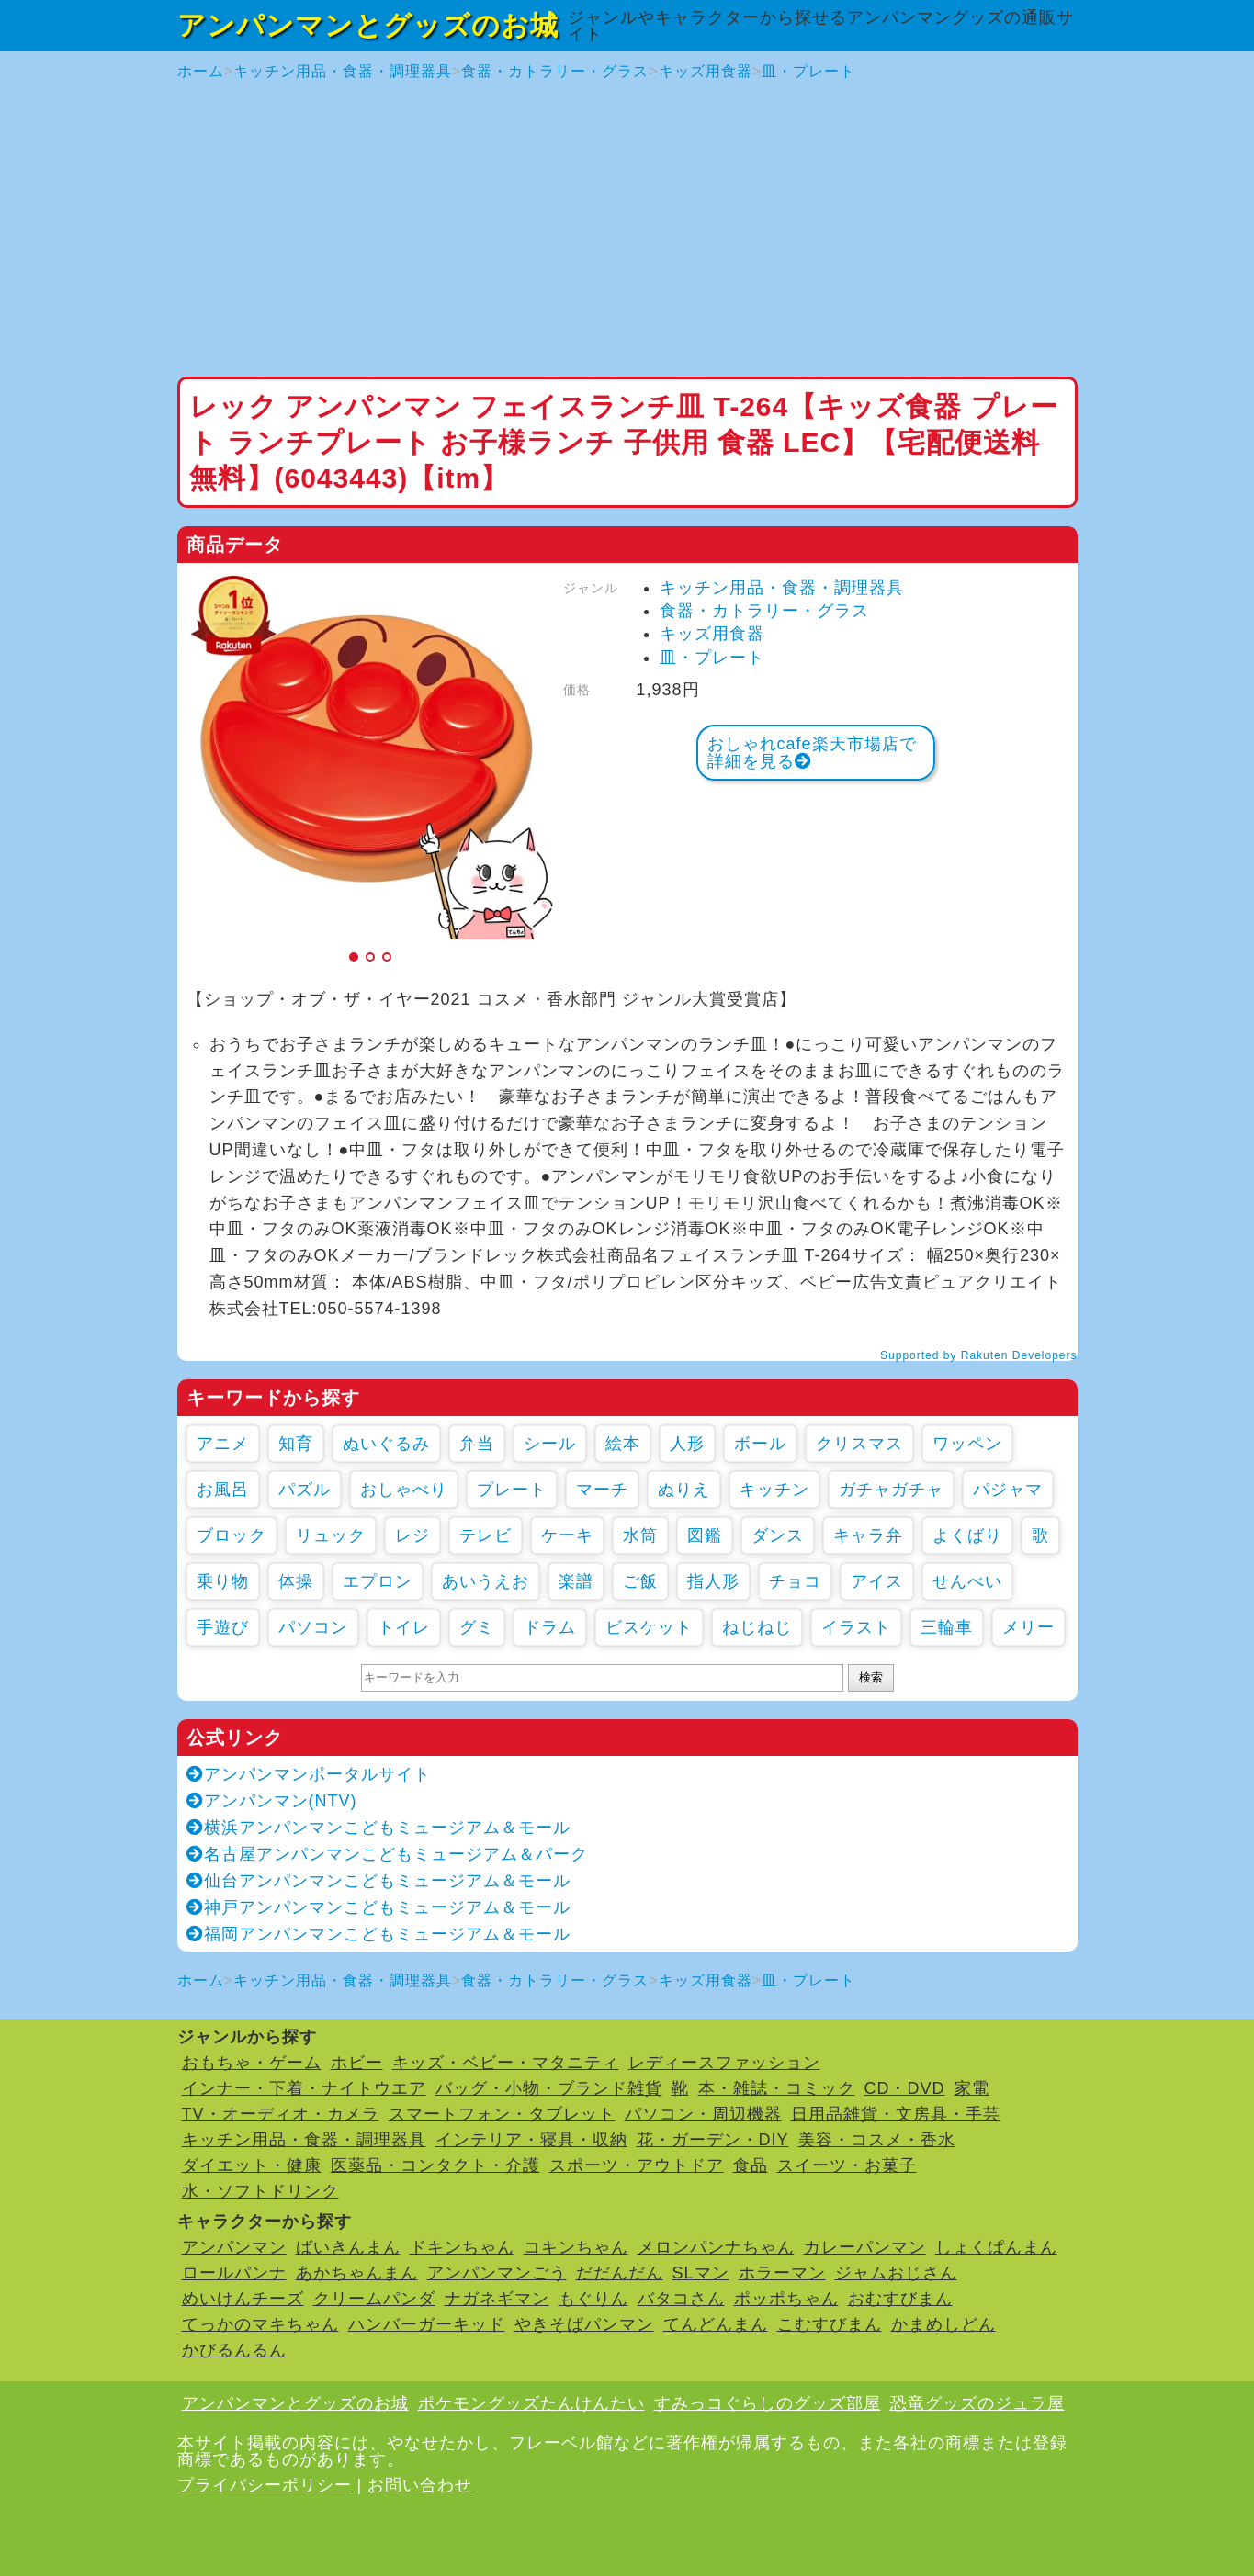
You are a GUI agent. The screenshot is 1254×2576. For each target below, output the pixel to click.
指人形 (713, 1581)
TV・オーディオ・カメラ (280, 2114)
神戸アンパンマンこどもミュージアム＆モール (378, 1907)
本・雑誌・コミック (776, 2088)
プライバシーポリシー (264, 2485)
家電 (972, 2088)
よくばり (967, 1535)
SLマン (700, 2273)
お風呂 (223, 1489)
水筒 (640, 1535)
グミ (476, 1627)
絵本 (622, 1443)
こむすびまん (829, 2324)
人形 (687, 1443)
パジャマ (1008, 1489)
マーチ (602, 1489)
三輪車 (947, 1627)
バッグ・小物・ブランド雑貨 (548, 2088)
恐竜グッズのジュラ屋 (977, 2403)
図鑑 (704, 1535)
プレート (512, 1489)
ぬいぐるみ (386, 1443)
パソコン (313, 1627)
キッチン (774, 1489)
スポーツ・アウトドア (636, 2165)
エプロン (377, 1581)
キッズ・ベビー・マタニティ (505, 2062)
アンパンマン (234, 2247)
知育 (295, 1443)
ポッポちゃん (786, 2298)
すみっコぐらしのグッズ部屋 (767, 2403)
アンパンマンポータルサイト (308, 1774)
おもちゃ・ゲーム (252, 2062)
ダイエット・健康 (252, 2165)
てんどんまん (715, 2324)
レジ (412, 1535)
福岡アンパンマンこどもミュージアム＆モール (378, 1934)
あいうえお (485, 1581)
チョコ (795, 1581)
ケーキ (567, 1535)
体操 (295, 1581)
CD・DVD (904, 2088)
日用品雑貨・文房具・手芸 (895, 2114)
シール (550, 1443)
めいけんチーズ (243, 2298)
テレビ (485, 1535)
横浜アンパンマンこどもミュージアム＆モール (378, 1827)
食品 (750, 2165)
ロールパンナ (234, 2273)
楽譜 (576, 1581)
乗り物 (223, 1581)
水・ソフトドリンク (260, 2191)
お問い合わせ (419, 2485)
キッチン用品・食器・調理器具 (342, 71)
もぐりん (593, 2298)
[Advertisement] (627, 229)
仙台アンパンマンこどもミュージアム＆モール (378, 1881)
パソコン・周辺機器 (703, 2114)
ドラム (550, 1627)
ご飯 (640, 1581)
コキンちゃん (576, 2247)
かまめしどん (943, 2324)
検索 (871, 1677)
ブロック (231, 1535)
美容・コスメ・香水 (876, 2140)
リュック (331, 1535)
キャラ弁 (868, 1535)
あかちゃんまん (357, 2273)
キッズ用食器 (705, 71)
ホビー (357, 2062)
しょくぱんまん (996, 2247)
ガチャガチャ (891, 1489)
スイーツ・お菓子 (847, 2165)
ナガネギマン (497, 2298)
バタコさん (681, 2298)
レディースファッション (724, 2062)
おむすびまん (900, 2298)
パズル (304, 1489)
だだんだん (619, 2273)
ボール (760, 1443)
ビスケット (649, 1627)
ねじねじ (757, 1627)
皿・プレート (808, 71)
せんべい (967, 1581)
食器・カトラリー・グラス (555, 71)
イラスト (856, 1627)
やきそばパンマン (584, 2324)
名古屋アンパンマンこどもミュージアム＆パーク (387, 1854)
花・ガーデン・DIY (713, 2140)
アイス (877, 1581)
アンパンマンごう (497, 2273)
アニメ (223, 1443)
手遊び (223, 1627)
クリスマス (859, 1443)
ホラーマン (782, 2273)
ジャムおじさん (896, 2273)
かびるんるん (234, 2350)
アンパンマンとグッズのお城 (368, 25)
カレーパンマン (865, 2247)
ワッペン (967, 1443)
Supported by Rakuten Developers (978, 1355)
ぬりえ (684, 1489)
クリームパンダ (374, 2298)
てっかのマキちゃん (260, 2324)
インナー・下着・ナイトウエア (304, 2088)
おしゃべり (403, 1489)
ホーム (200, 71)
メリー (1028, 1627)
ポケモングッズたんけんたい (531, 2403)
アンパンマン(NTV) (271, 1801)
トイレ (404, 1627)
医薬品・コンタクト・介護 (435, 2165)
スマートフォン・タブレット (502, 2114)
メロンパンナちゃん (716, 2247)
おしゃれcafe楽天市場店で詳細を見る (812, 753)
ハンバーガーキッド (426, 2324)
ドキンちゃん (462, 2247)
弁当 (476, 1443)
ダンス (777, 1535)
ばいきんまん (348, 2247)
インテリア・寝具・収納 (531, 2140)
